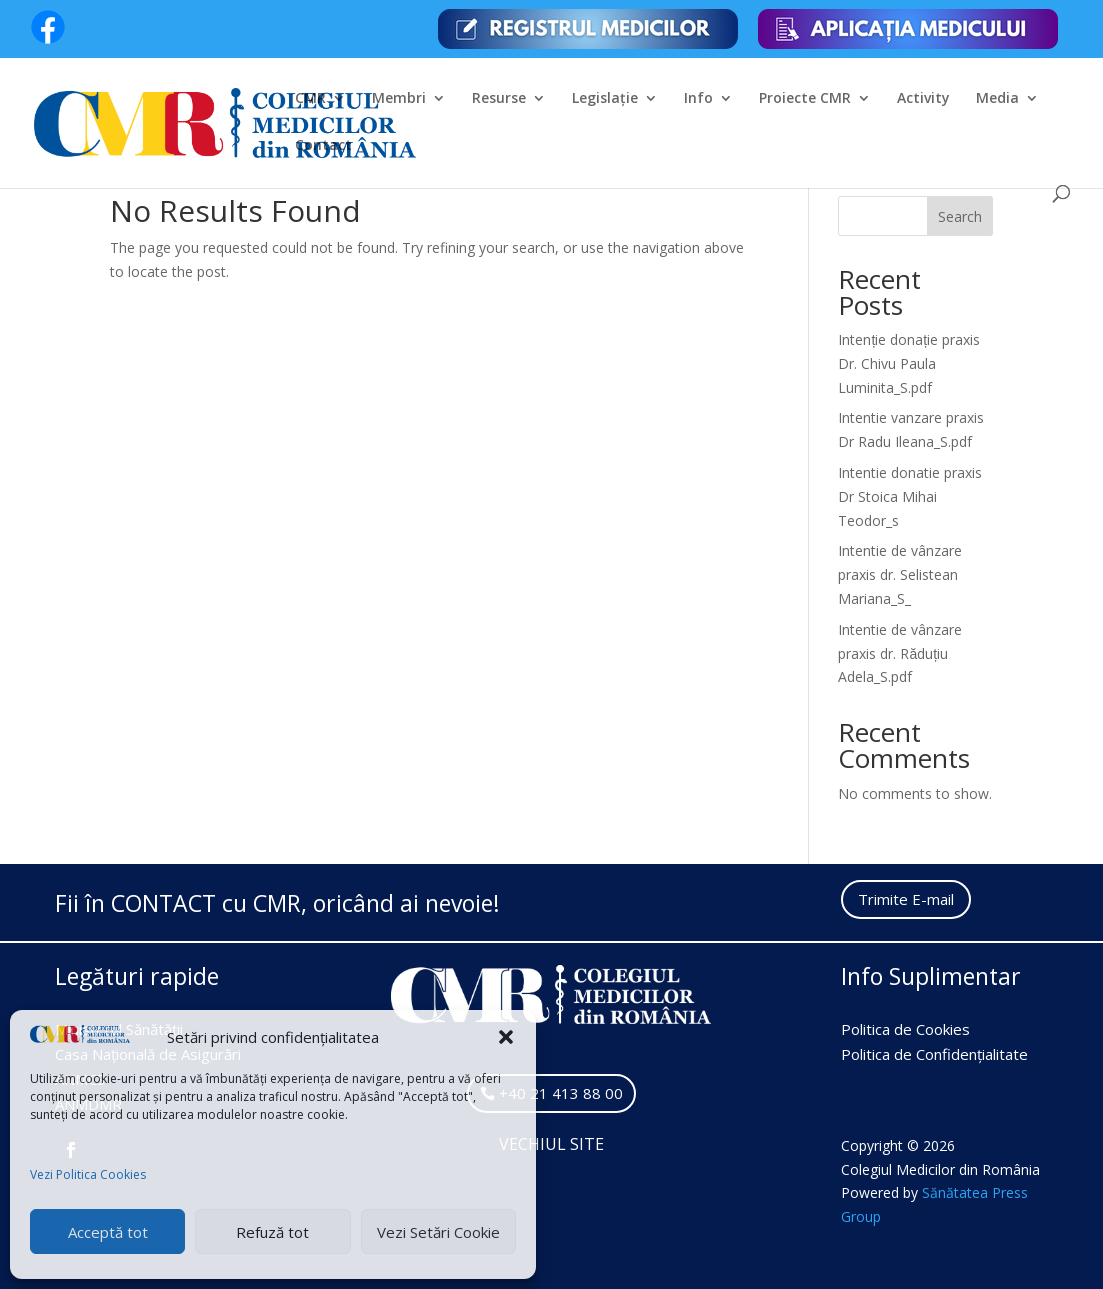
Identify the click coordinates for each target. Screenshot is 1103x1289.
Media (997, 99)
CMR (310, 99)
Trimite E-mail (906, 899)
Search (960, 216)
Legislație (605, 99)
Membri (399, 99)
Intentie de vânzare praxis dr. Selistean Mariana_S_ (900, 574)
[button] (506, 1037)
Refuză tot (272, 1232)
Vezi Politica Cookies (88, 1174)
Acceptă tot (108, 1232)
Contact (323, 146)
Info (698, 99)
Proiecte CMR (805, 99)
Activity (923, 99)
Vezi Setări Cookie (438, 1232)
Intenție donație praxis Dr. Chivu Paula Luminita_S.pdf (909, 363)
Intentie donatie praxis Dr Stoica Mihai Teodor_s (910, 496)
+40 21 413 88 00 (561, 1093)
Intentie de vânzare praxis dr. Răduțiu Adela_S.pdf (900, 653)
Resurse (499, 99)
